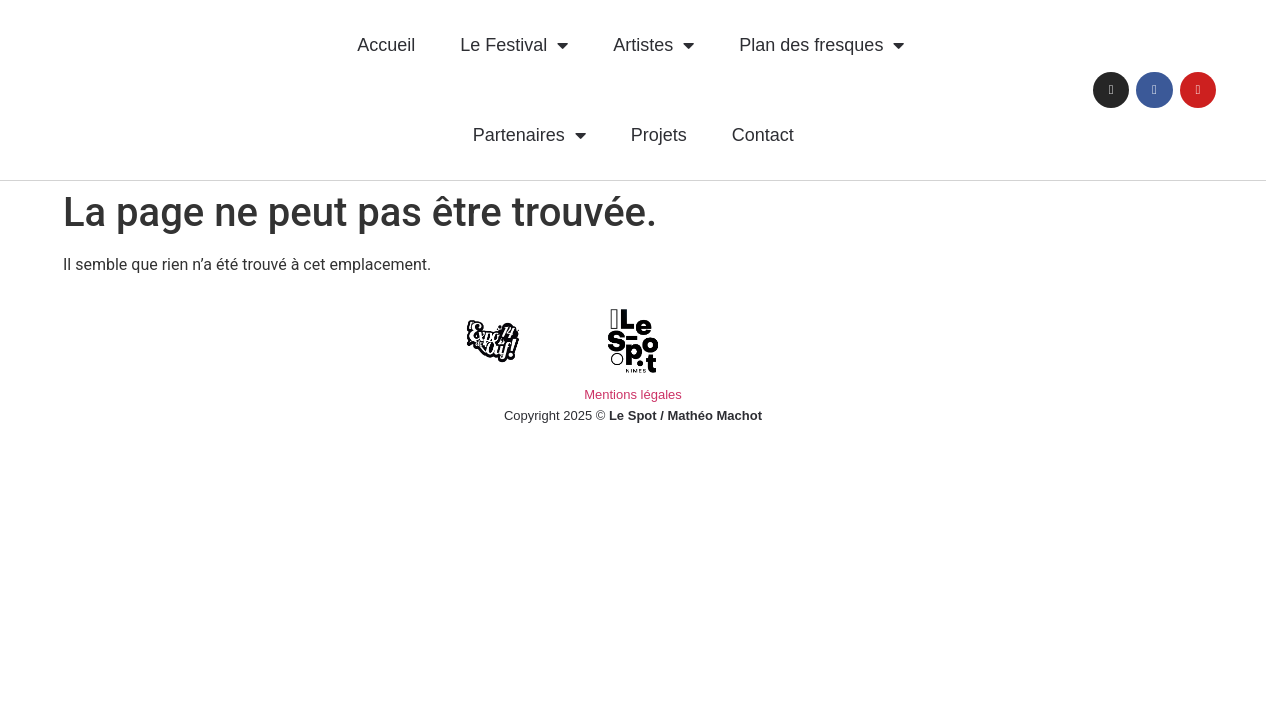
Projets (659, 135)
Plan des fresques (821, 45)
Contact (763, 135)
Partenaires (529, 135)
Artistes (653, 45)
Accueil (386, 45)
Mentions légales (633, 394)
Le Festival (514, 45)
